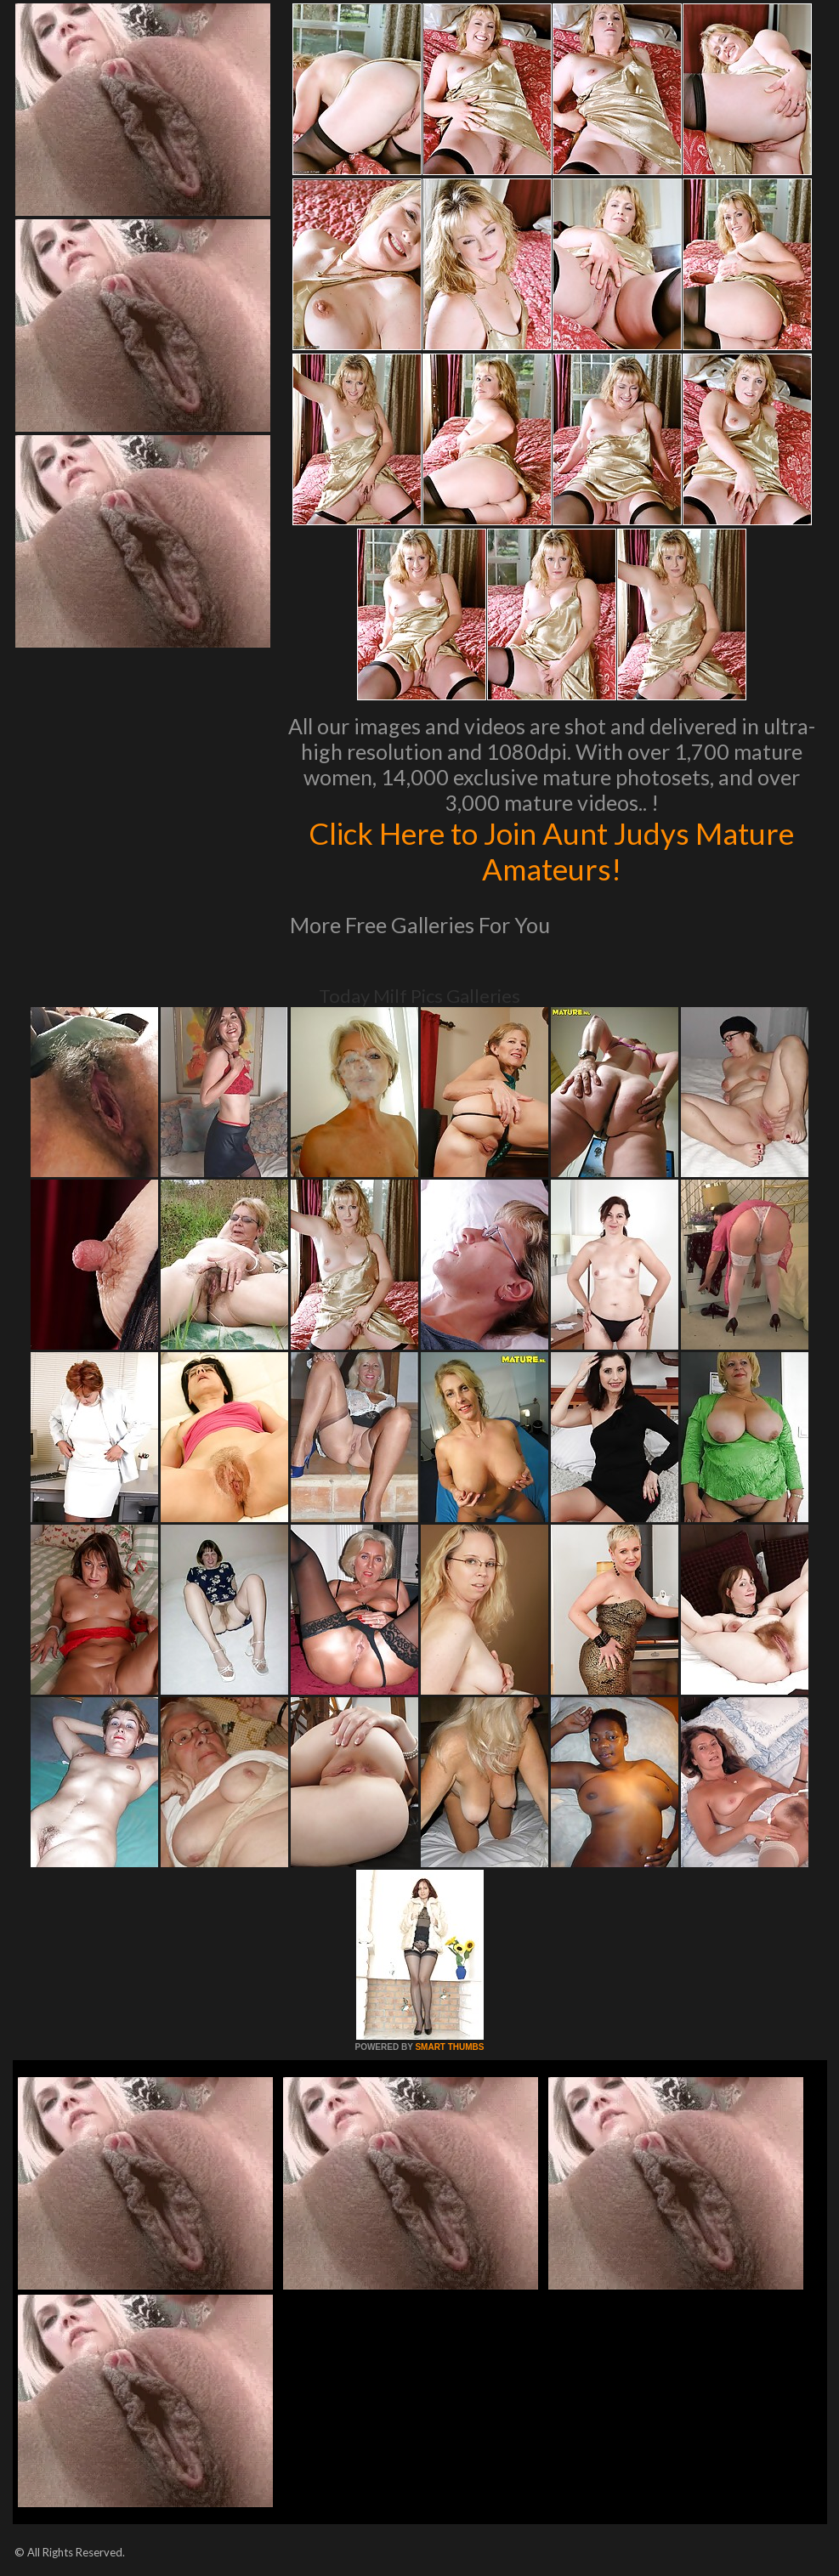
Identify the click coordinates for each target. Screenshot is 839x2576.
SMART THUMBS (449, 2047)
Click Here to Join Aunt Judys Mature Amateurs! (551, 850)
